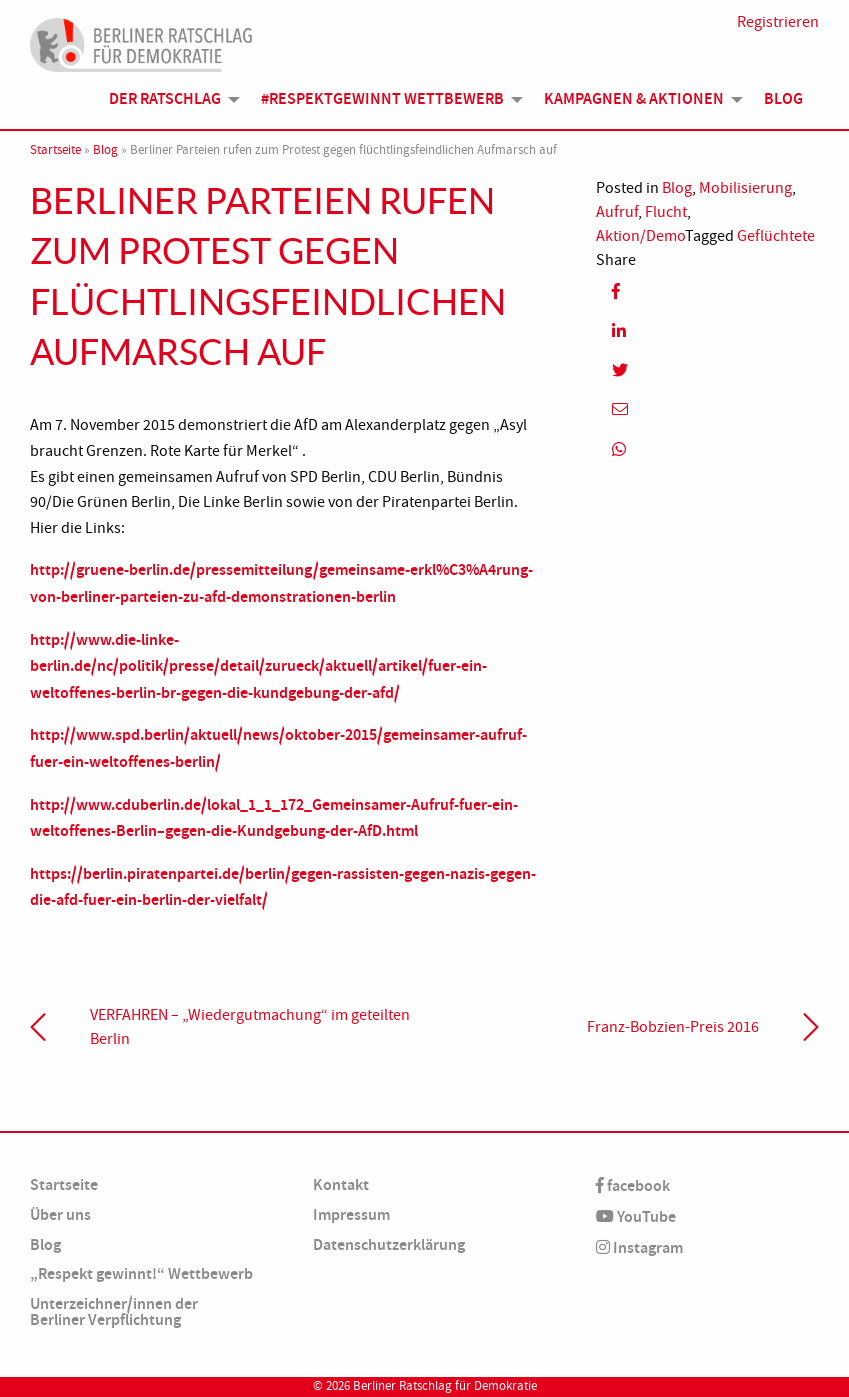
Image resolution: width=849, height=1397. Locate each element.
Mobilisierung (745, 188)
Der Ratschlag (165, 98)
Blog (783, 98)
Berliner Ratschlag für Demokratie (445, 1386)
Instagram (639, 1247)
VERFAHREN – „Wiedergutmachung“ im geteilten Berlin (250, 1027)
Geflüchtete (776, 236)
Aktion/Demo (640, 236)
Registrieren (778, 22)
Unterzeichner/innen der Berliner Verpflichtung (114, 1311)
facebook (633, 1185)
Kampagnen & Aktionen (634, 98)
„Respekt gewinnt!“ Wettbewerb (141, 1273)
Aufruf (617, 212)
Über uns (60, 1214)
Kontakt (341, 1184)
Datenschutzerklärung (389, 1244)
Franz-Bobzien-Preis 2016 (673, 1027)
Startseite (55, 150)
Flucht (666, 212)
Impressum (351, 1214)
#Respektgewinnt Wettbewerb (382, 98)
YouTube (636, 1216)
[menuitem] (169, 99)
